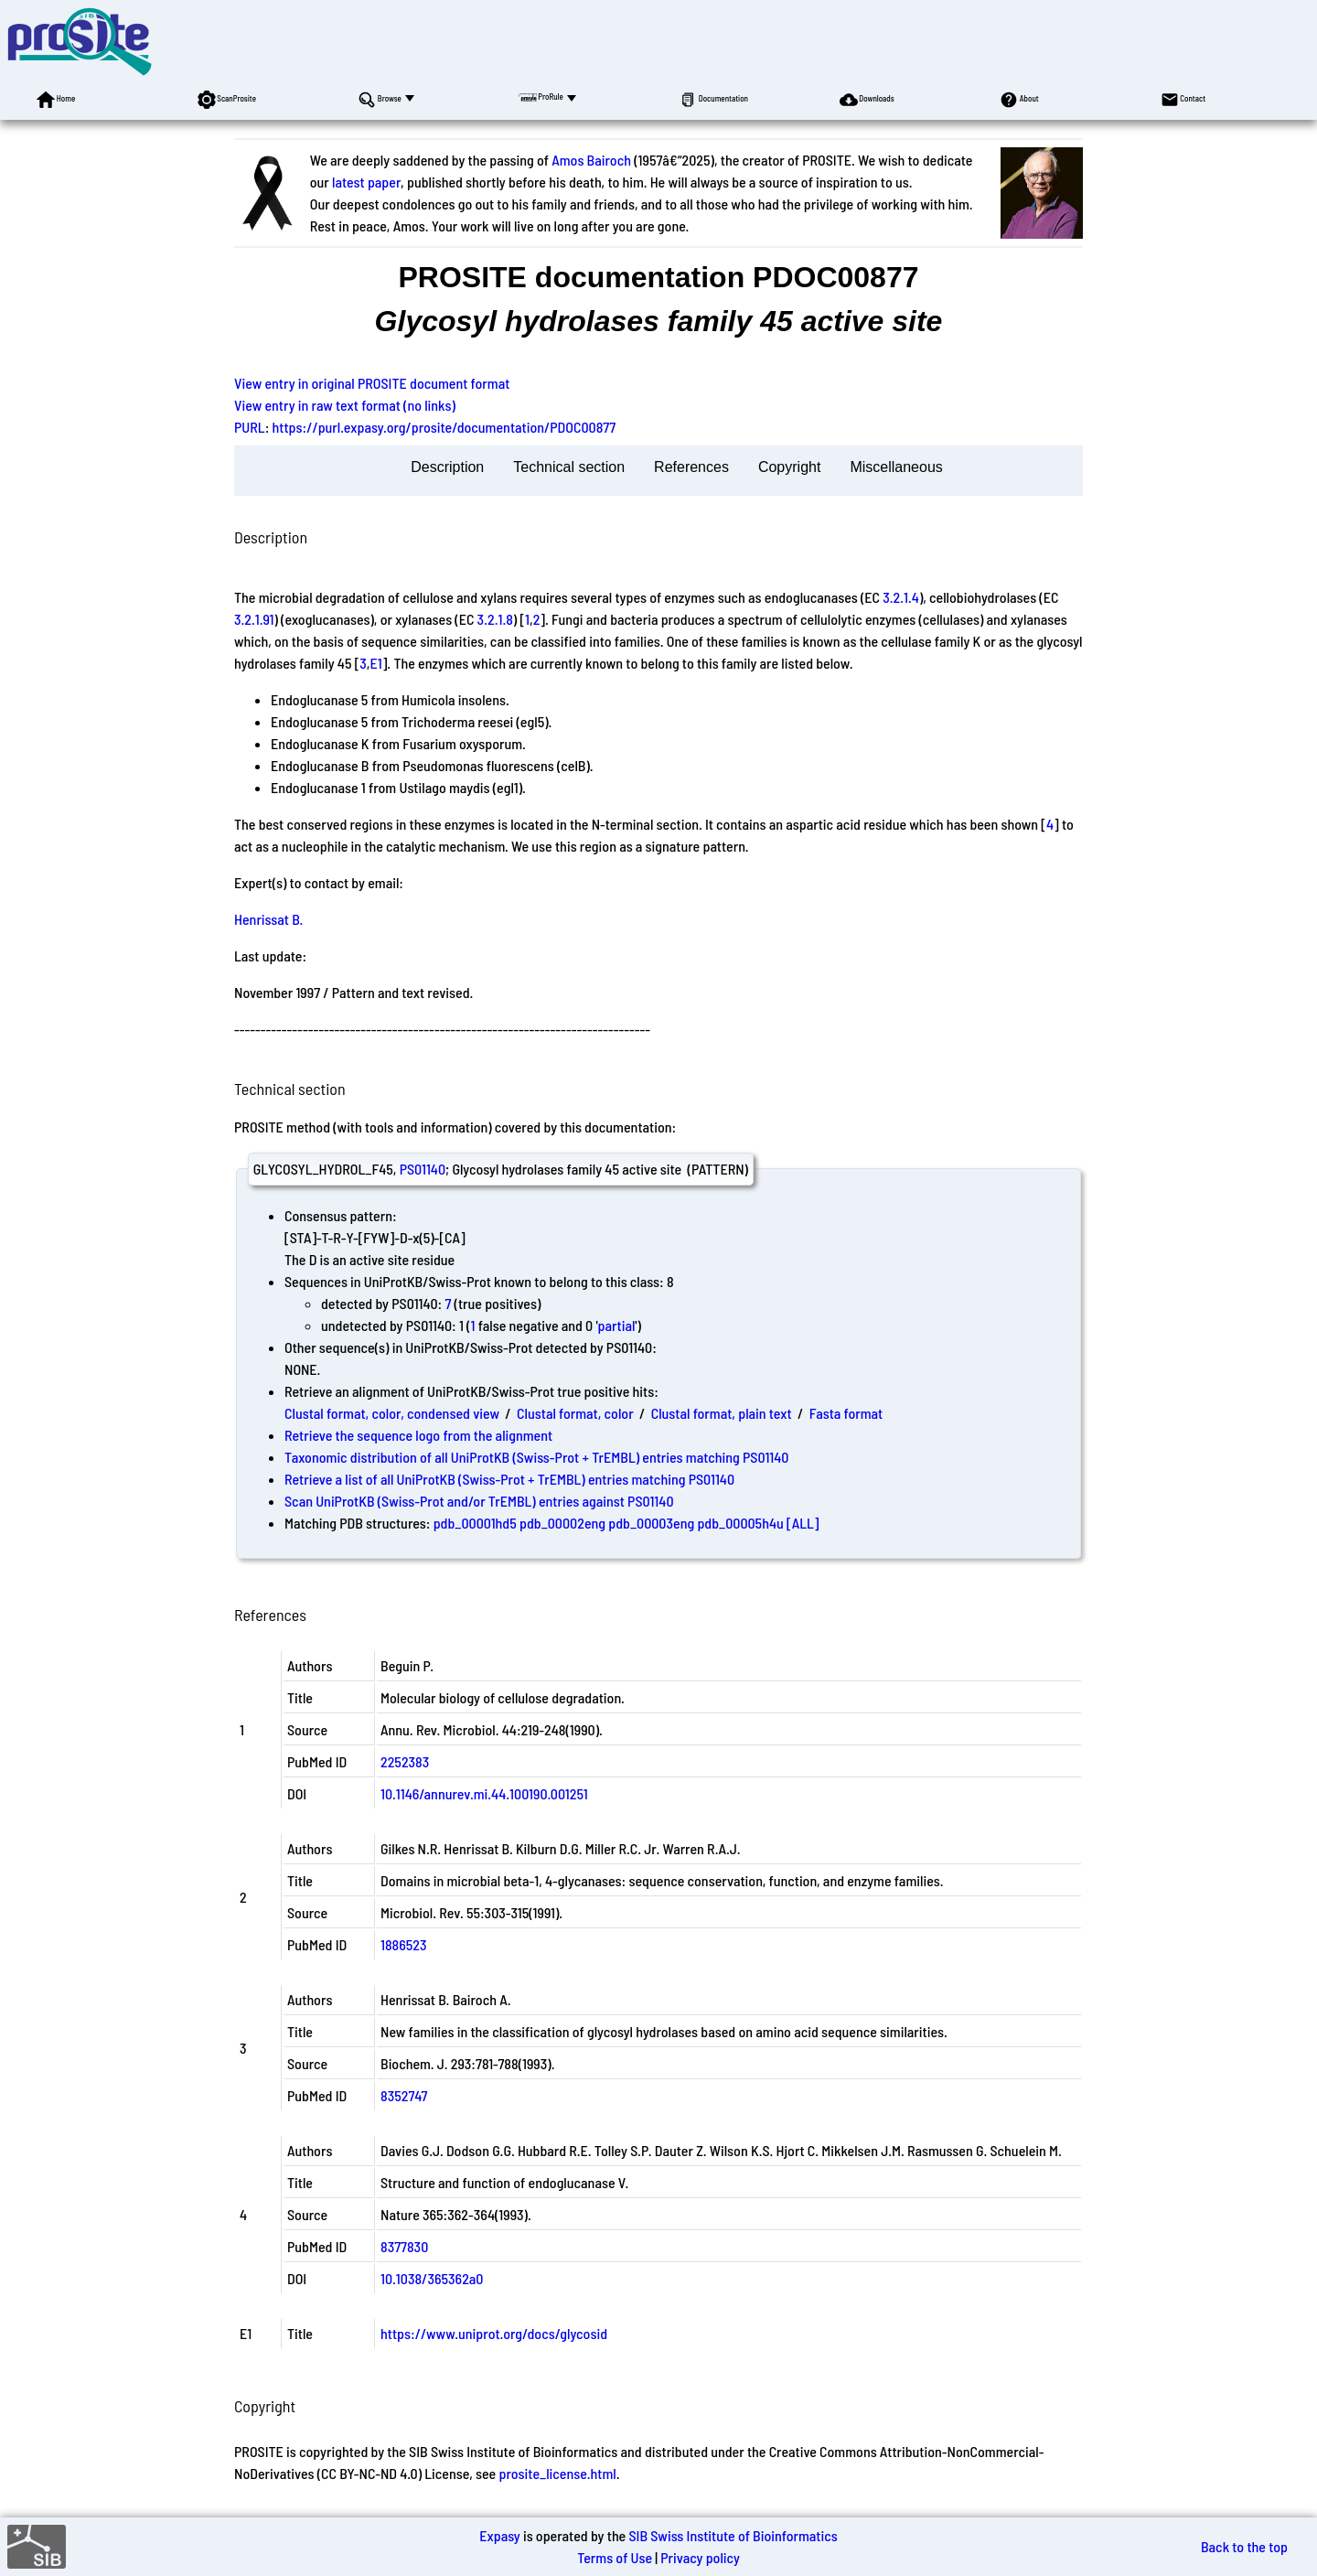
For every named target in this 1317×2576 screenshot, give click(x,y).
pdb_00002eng (562, 1522)
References (691, 467)
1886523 (403, 1944)
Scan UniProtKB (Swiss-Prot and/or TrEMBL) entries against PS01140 (479, 1500)
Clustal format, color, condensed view (391, 1413)
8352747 (404, 2095)
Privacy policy (700, 2557)
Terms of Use (614, 2557)
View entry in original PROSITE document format (371, 383)
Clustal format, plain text (721, 1413)
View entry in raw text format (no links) (344, 404)
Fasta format (846, 1413)
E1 (376, 662)
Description (447, 467)
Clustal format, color (575, 1413)
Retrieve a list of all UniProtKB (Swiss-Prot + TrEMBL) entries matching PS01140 (509, 1478)
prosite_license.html (557, 2473)
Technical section (569, 467)
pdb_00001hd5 (475, 1522)
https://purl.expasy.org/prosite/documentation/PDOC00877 (444, 426)
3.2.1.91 (254, 619)
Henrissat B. (268, 919)
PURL (249, 426)
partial (616, 1325)
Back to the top (1244, 2546)
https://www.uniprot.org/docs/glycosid (493, 2333)
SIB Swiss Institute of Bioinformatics (732, 2535)
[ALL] (803, 1522)
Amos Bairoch (591, 159)
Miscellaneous (896, 467)
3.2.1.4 (901, 597)
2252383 (404, 1761)
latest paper (366, 181)
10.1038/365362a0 (431, 2278)
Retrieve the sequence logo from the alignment (418, 1435)
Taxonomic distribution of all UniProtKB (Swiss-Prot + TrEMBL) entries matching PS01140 (536, 1456)
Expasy (499, 2535)
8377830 (404, 2246)
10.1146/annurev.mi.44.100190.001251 (484, 1793)
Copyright (789, 467)
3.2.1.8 (495, 619)
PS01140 (422, 1168)
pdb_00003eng (651, 1522)
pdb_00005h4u (740, 1522)
